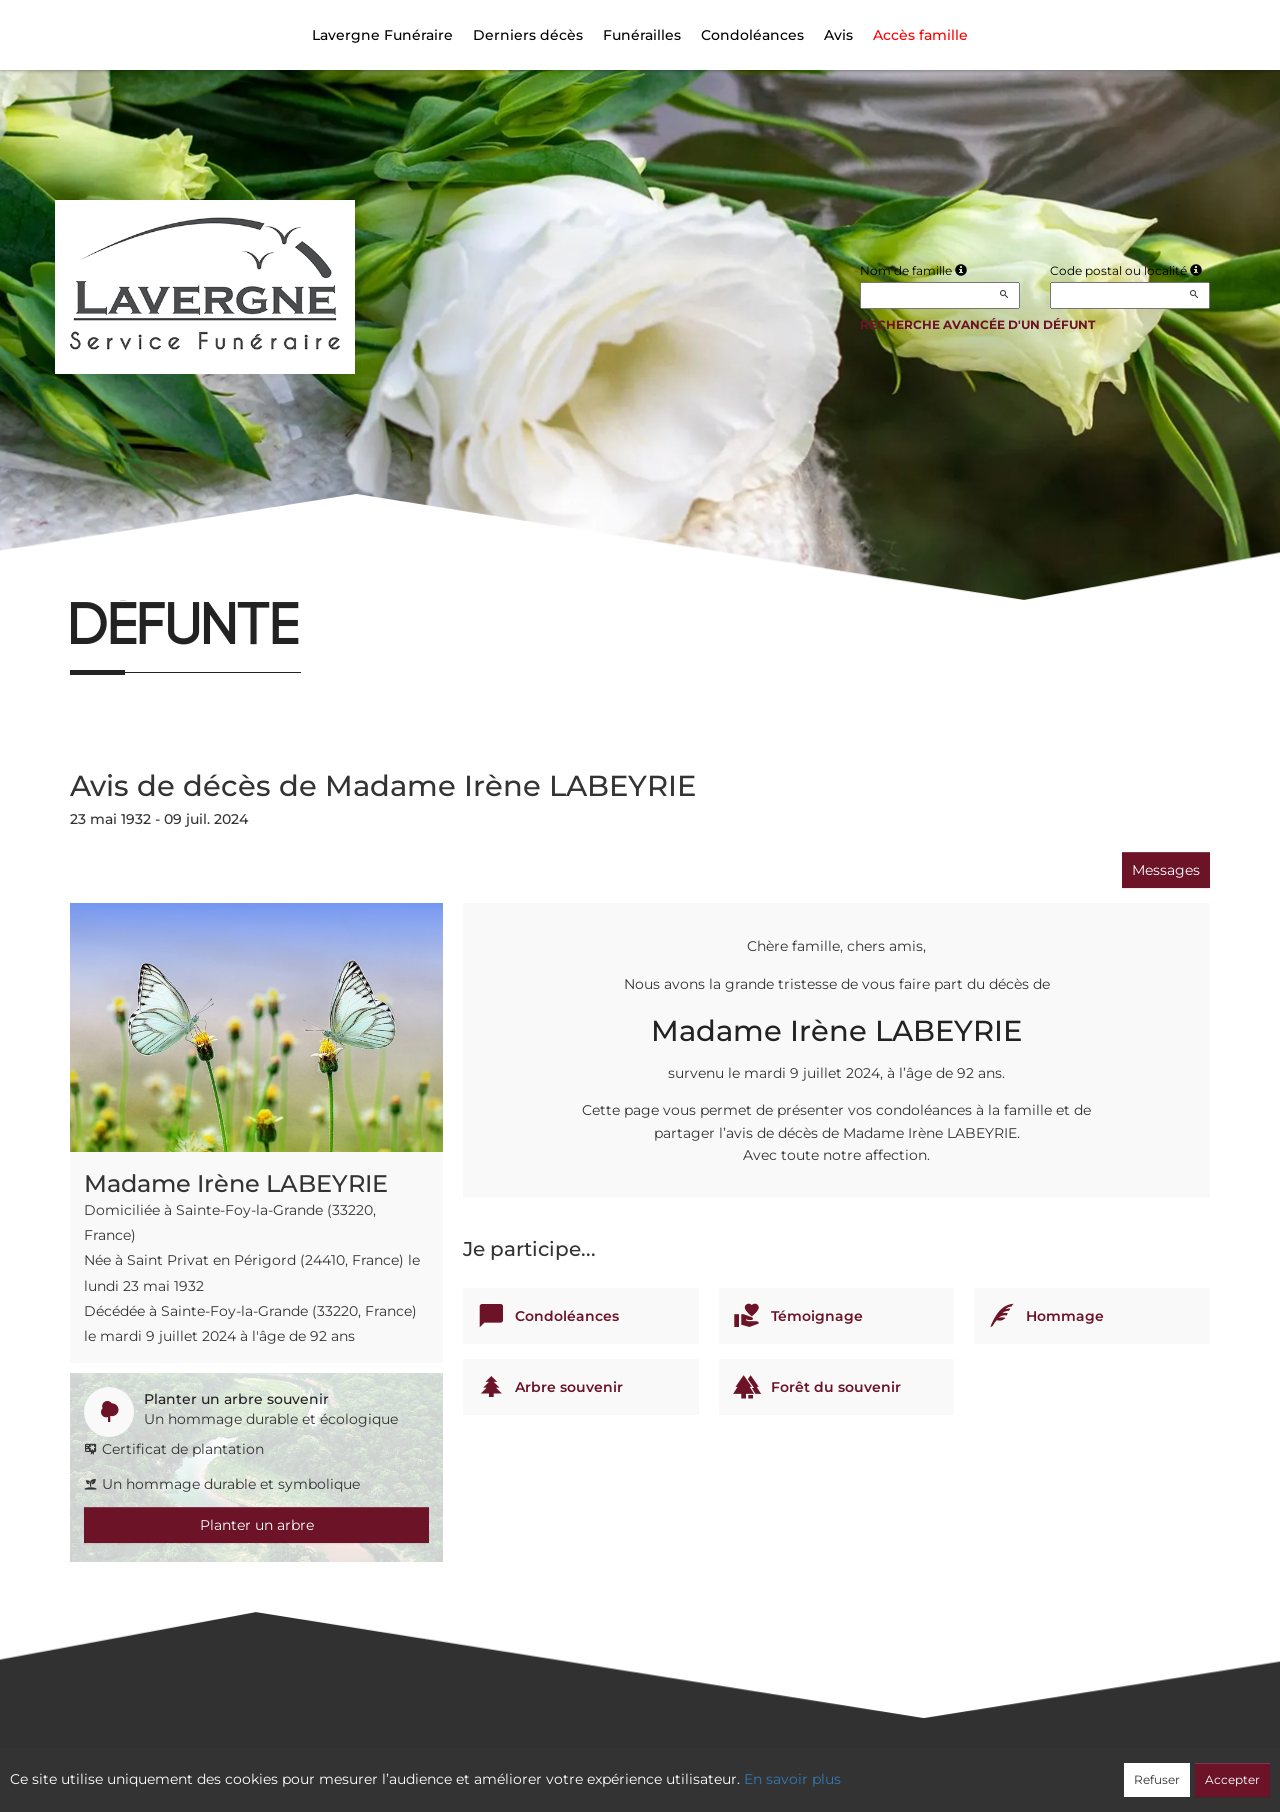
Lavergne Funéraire (382, 35)
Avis (838, 35)
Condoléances (752, 35)
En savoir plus (792, 1779)
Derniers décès (528, 35)
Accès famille (920, 35)
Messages (1166, 870)
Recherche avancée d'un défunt (977, 324)
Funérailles (642, 35)
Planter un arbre (257, 1525)
